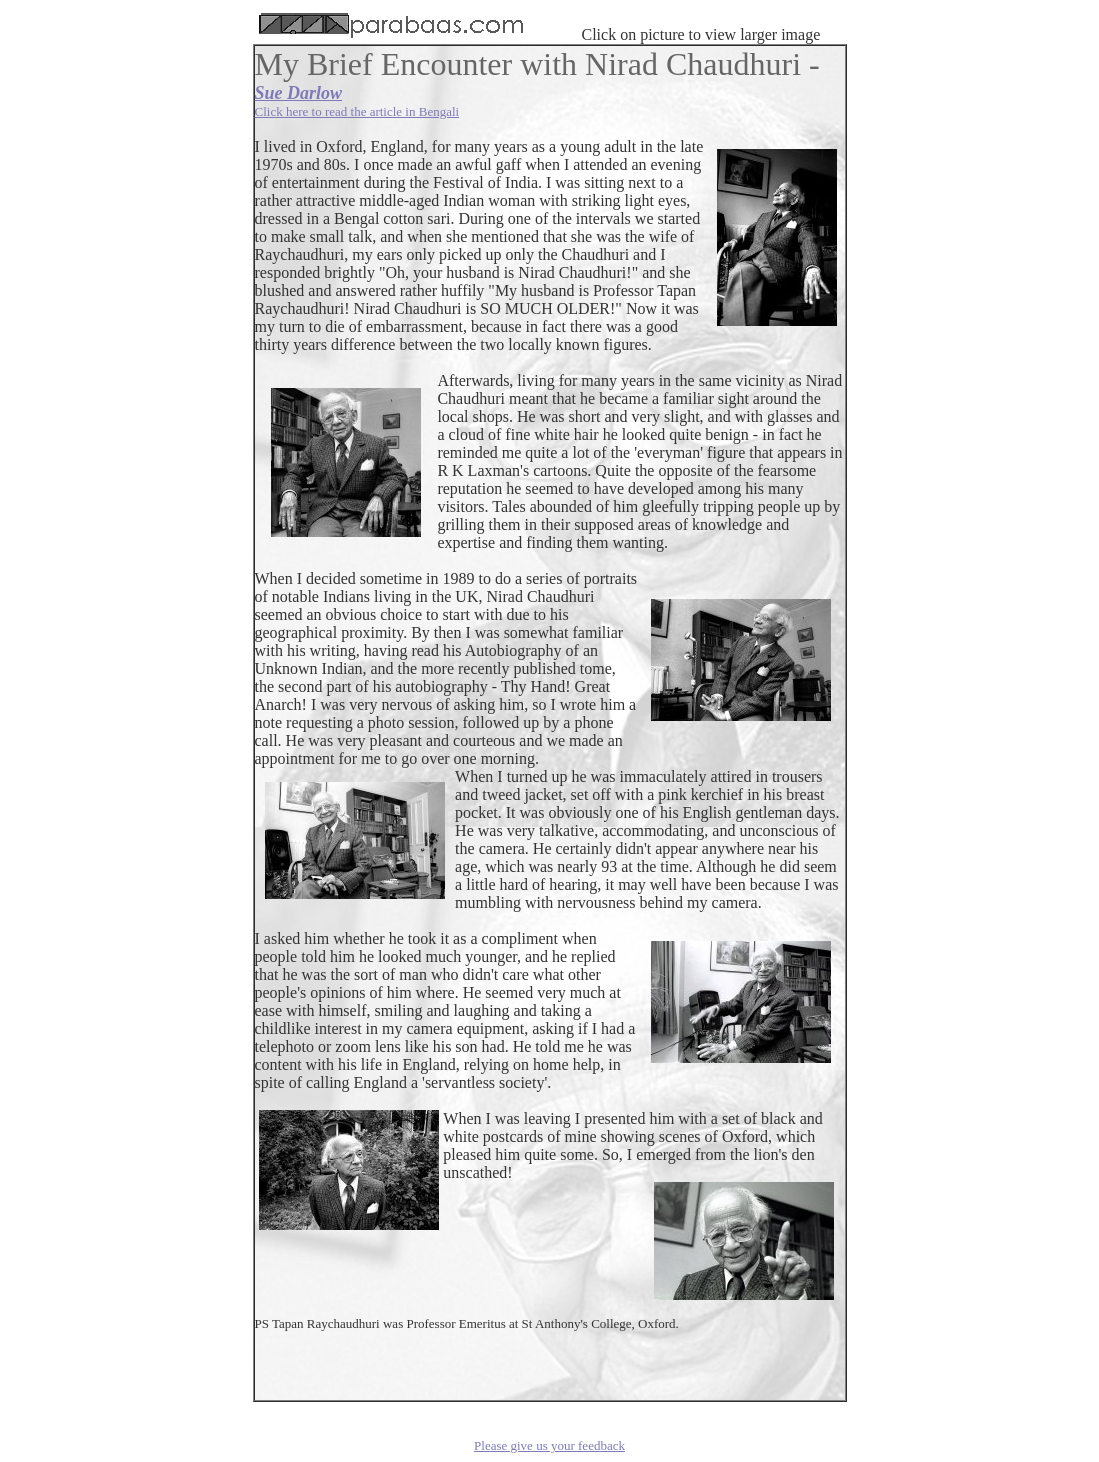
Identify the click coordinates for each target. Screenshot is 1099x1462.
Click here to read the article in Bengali (357, 111)
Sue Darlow (299, 93)
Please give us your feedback (549, 1445)
